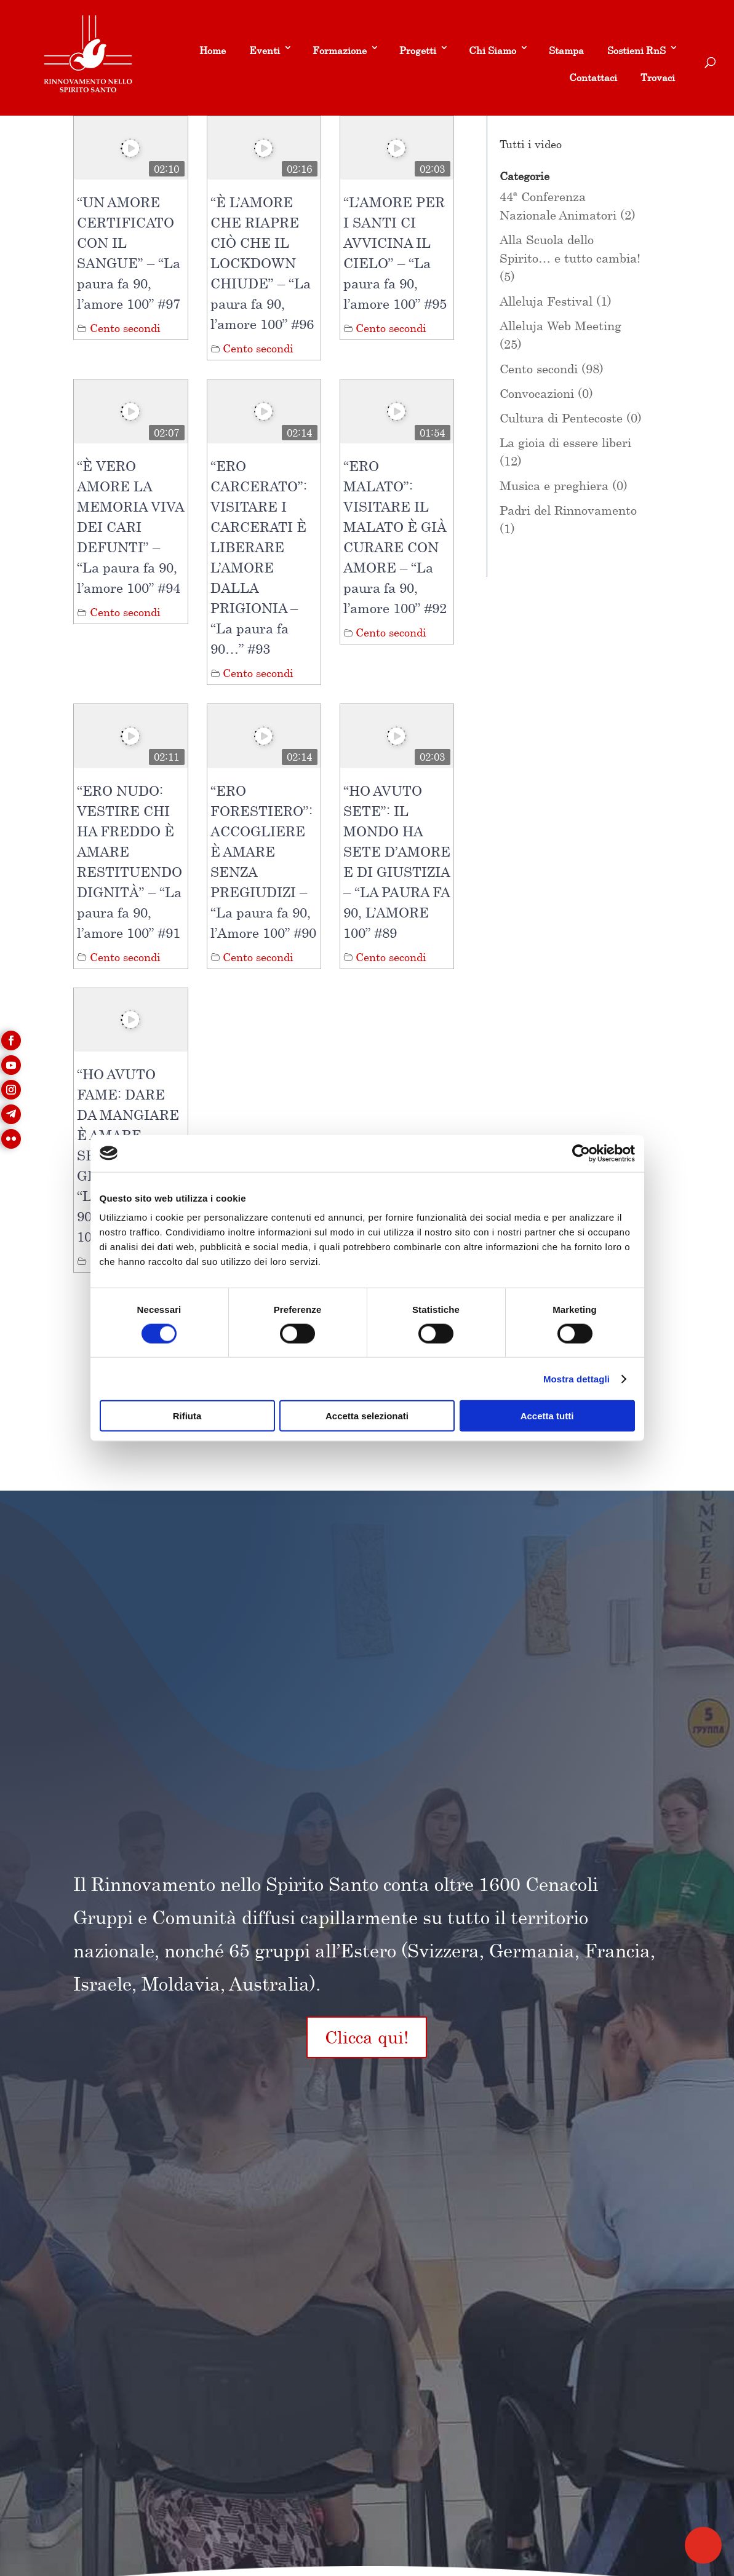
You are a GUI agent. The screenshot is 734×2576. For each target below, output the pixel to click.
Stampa (566, 50)
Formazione (340, 50)
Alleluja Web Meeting (560, 326)
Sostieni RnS (636, 50)
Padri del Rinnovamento (568, 510)
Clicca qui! (367, 2037)
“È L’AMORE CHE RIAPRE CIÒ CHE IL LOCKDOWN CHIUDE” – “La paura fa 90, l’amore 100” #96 (262, 263)
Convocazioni (537, 393)
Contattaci (593, 77)
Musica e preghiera (554, 485)
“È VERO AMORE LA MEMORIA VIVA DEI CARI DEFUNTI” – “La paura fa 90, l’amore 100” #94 (130, 527)
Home (212, 50)
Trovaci (657, 77)
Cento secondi (125, 328)
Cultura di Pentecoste (561, 418)
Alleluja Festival (546, 301)
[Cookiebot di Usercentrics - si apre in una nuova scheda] (581, 1153)
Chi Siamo (492, 50)
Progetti (417, 50)
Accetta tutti (547, 1416)
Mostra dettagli (576, 1378)
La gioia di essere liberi (565, 442)
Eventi (264, 50)
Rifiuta (187, 1416)
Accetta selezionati (367, 1416)
